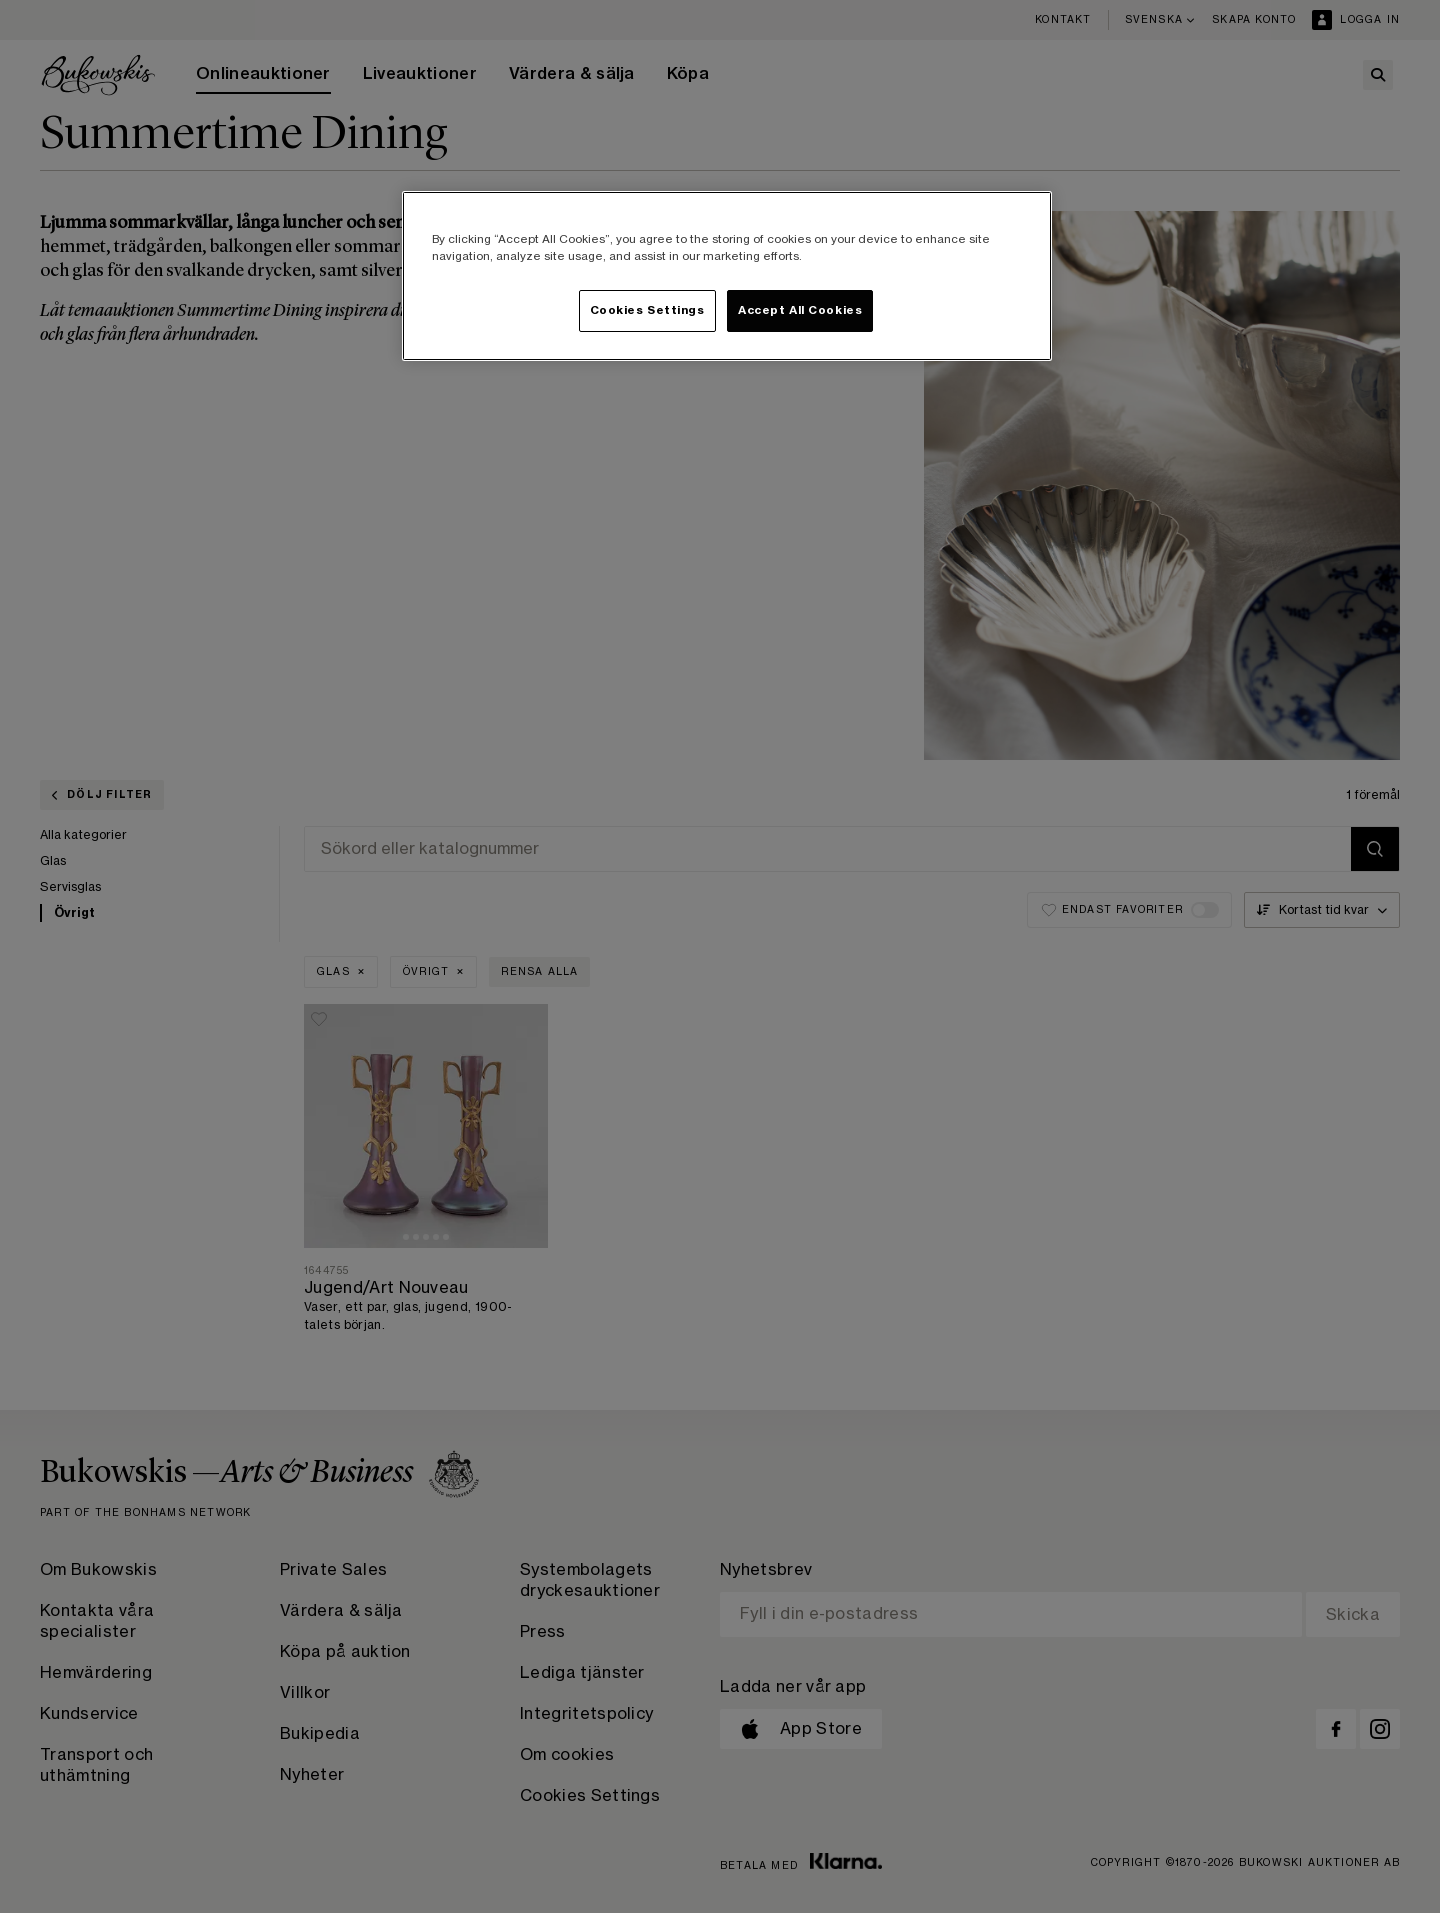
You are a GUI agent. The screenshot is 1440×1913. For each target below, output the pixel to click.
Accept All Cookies (800, 310)
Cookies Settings (647, 310)
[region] (727, 276)
